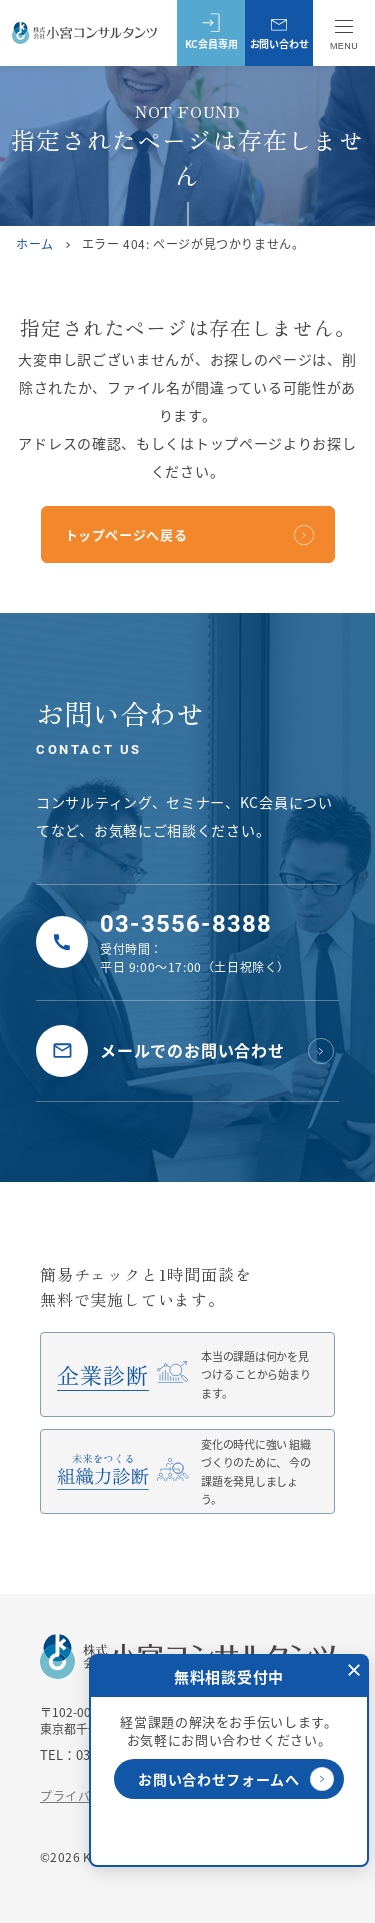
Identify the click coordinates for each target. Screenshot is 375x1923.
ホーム (35, 243)
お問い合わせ (279, 32)
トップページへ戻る (126, 534)
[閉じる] (354, 1669)
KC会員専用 (211, 32)
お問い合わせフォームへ (236, 1779)
